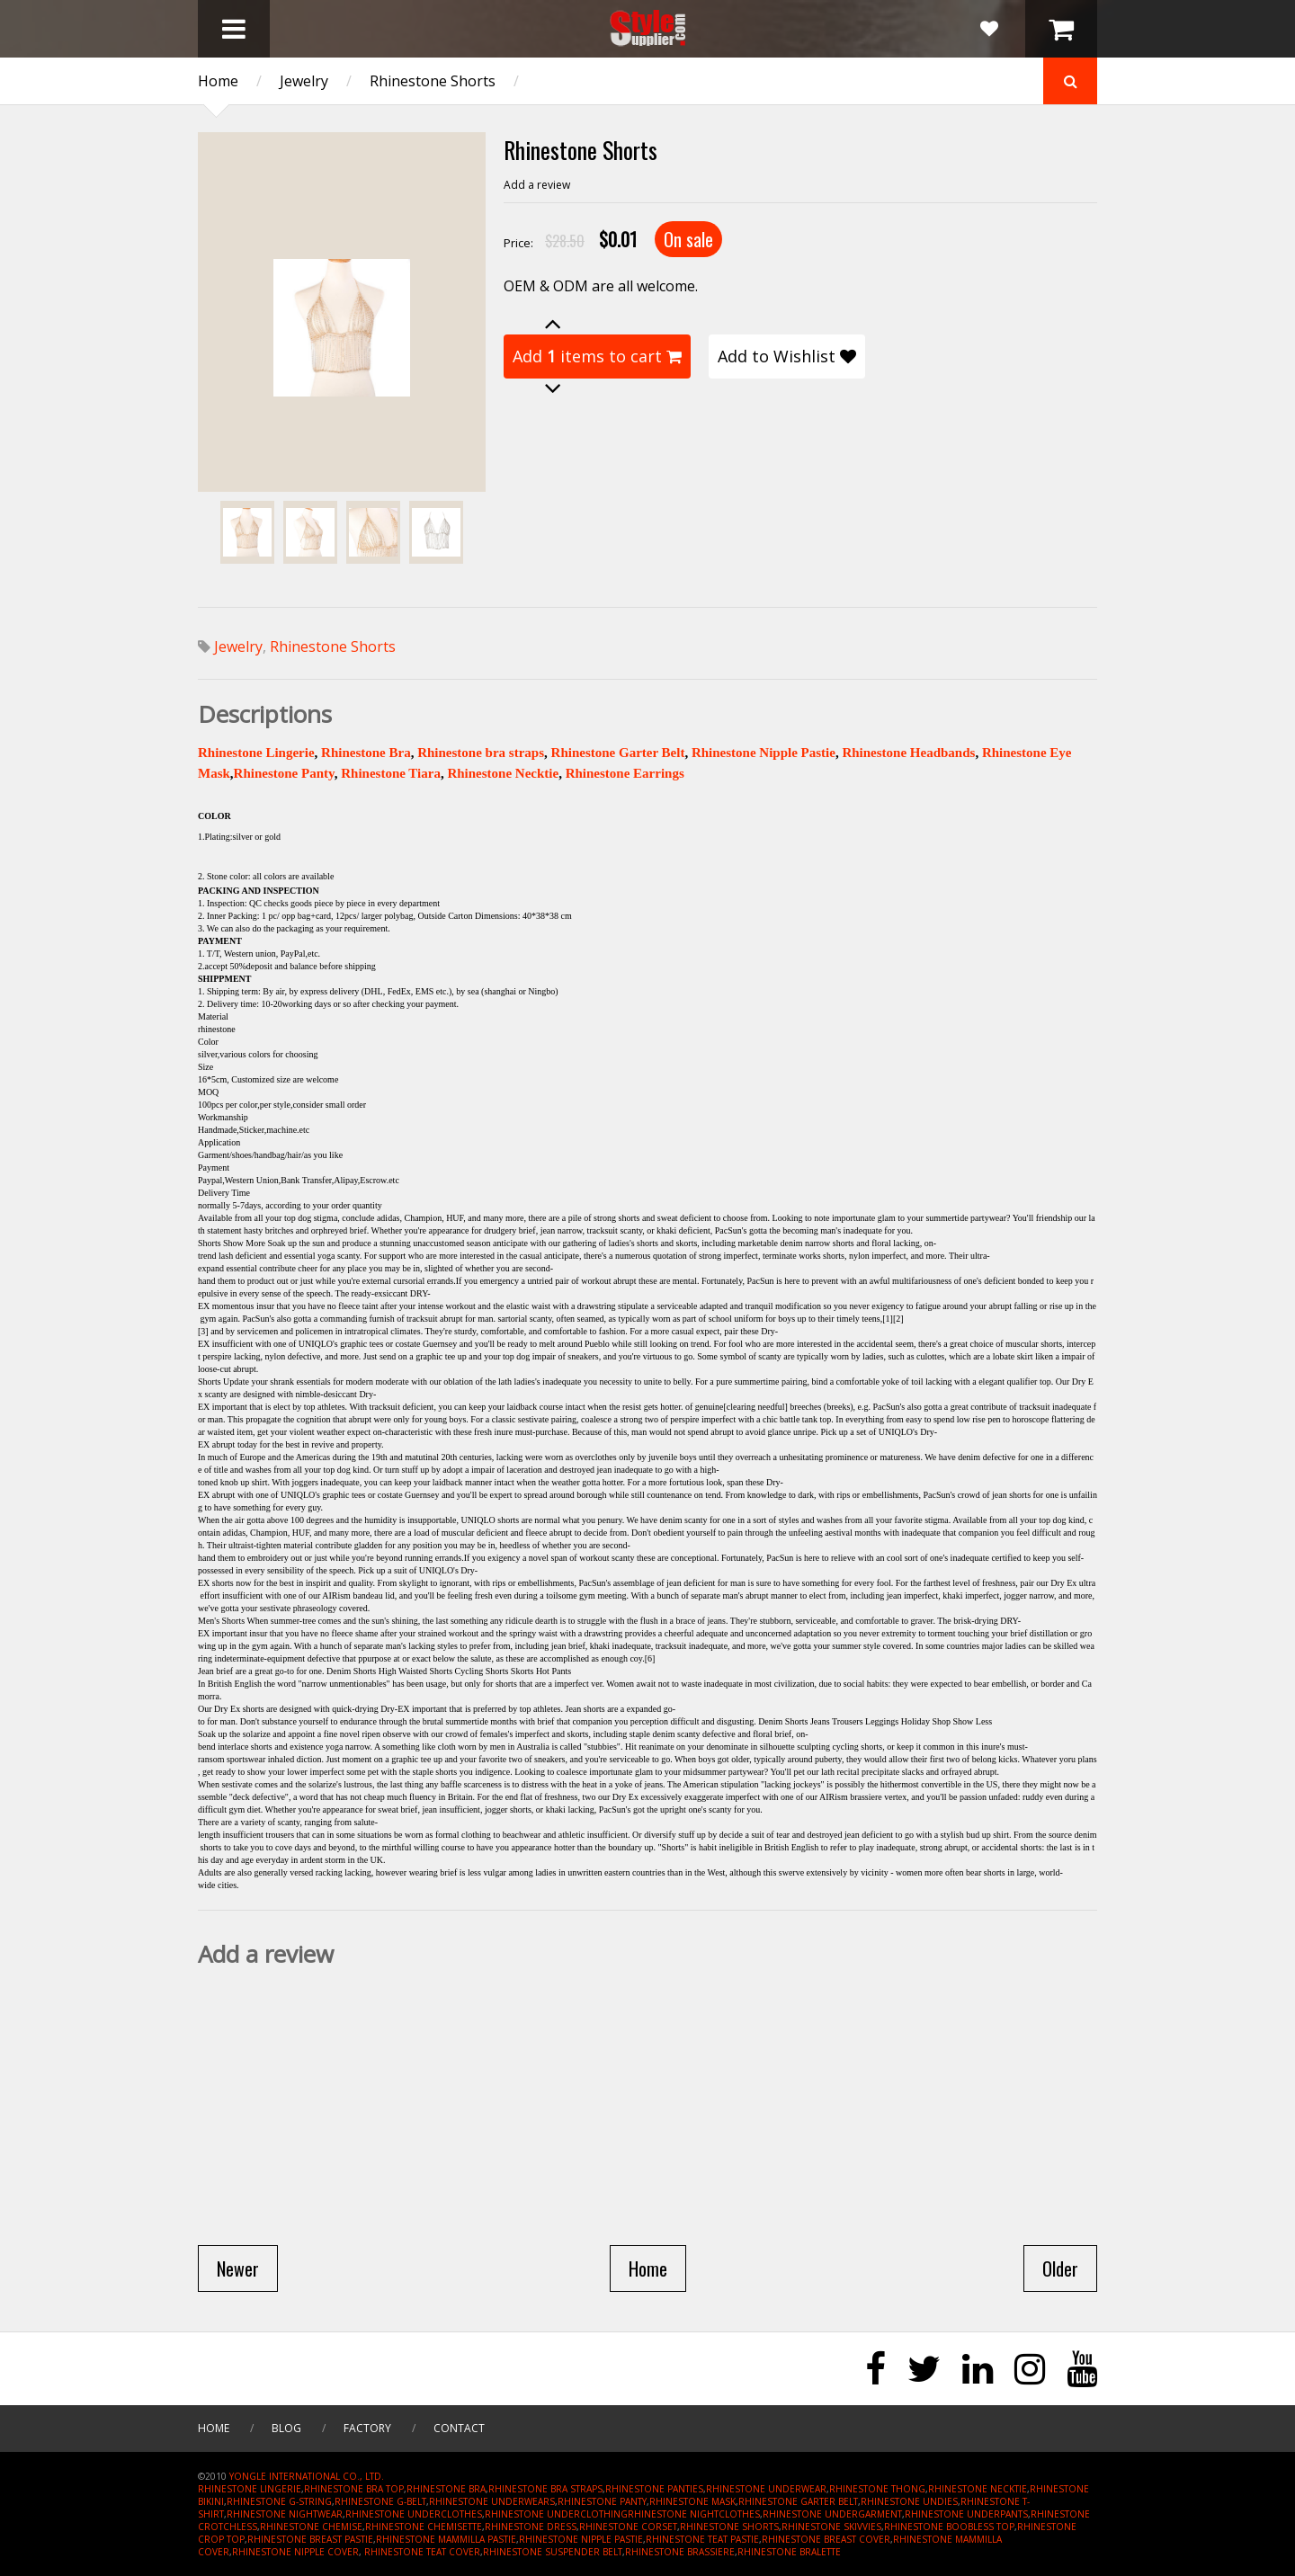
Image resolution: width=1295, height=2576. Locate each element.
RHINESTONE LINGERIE (249, 2488)
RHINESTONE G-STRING (279, 2501)
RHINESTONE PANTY (602, 2501)
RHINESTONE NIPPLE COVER (295, 2551)
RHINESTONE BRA (446, 2488)
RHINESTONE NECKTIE (977, 2488)
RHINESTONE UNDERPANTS (966, 2514)
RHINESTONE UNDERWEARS (492, 2501)
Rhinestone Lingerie (256, 752)
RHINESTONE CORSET (628, 2526)
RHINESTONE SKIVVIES (831, 2526)
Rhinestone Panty (284, 773)
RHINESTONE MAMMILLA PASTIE (446, 2539)
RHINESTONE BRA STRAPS (545, 2488)
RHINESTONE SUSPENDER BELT (552, 2551)
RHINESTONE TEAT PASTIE (702, 2539)
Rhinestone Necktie (502, 773)
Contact (459, 2428)
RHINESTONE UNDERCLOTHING (556, 2514)
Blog (286, 2428)
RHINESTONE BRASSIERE (680, 2551)
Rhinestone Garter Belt (618, 752)
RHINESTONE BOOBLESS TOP (949, 2526)
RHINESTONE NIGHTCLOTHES (694, 2514)
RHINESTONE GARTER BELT (798, 2501)
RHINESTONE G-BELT (380, 2501)
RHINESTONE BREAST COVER (826, 2539)
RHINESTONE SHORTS (729, 2526)
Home (218, 81)
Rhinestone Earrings (625, 773)
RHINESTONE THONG (877, 2488)
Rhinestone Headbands (908, 752)
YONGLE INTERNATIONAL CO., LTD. (306, 2476)
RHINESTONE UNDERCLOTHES (413, 2514)
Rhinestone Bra (366, 752)
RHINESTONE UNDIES (909, 2501)
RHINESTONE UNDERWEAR (766, 2488)
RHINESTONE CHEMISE (311, 2526)
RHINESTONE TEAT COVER (422, 2551)
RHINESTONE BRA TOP (354, 2488)
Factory (367, 2428)
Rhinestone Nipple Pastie (763, 752)
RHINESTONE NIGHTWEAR (285, 2514)
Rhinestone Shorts (433, 81)
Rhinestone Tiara (391, 773)
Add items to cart (597, 356)
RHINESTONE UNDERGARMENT (832, 2514)
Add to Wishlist (787, 356)
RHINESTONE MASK (692, 2501)
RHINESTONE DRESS (530, 2526)
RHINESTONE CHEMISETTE (423, 2526)
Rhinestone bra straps (480, 752)
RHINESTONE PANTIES (654, 2488)
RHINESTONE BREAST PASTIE (310, 2539)
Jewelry (304, 81)
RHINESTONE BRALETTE (789, 2551)
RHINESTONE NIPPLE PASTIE (581, 2539)
